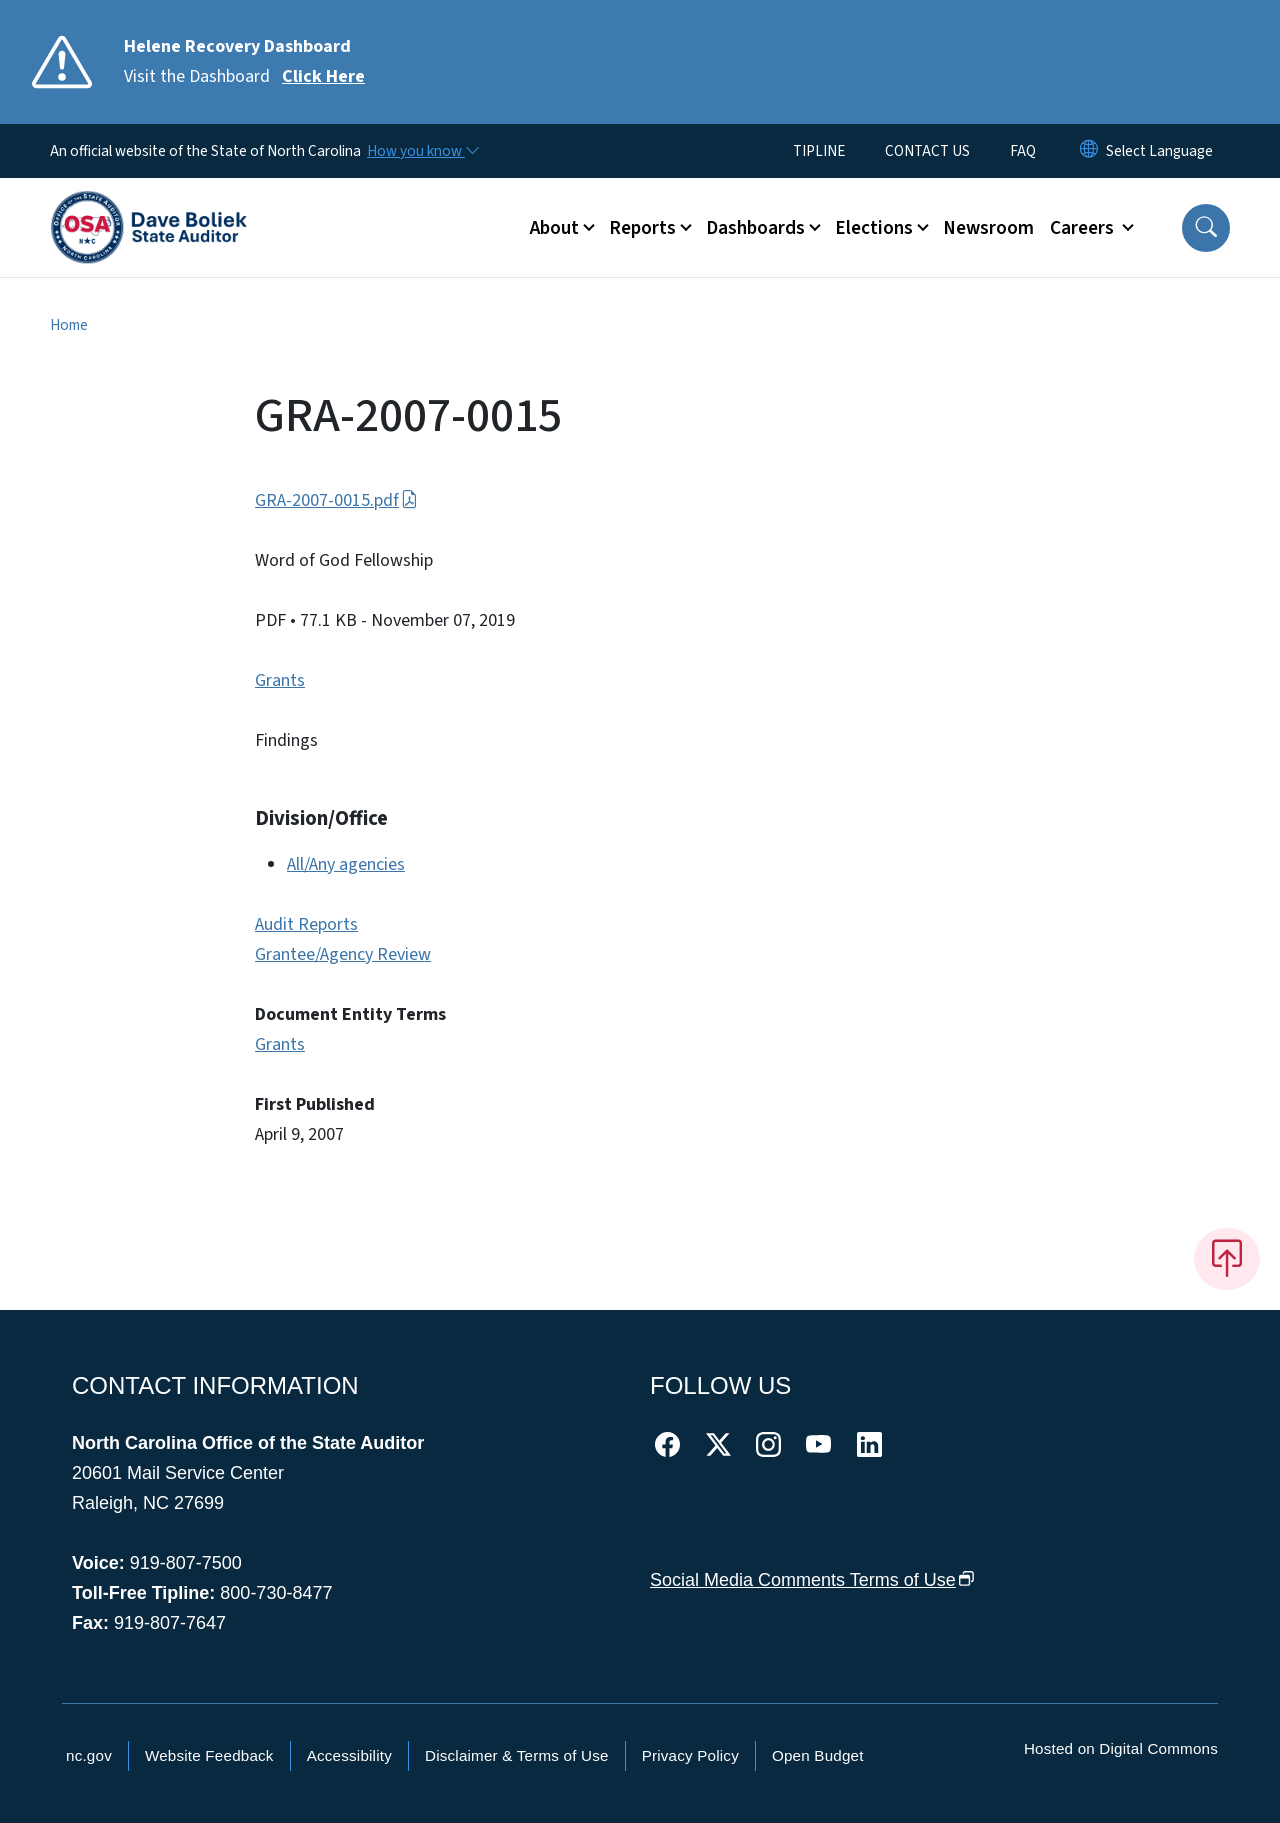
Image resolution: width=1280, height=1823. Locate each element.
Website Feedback (209, 1755)
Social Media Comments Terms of (812, 1580)
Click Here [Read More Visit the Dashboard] (323, 76)
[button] (1206, 228)
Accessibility (349, 1755)
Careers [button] (1084, 228)
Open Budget (818, 1755)
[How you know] (422, 151)
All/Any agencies (346, 864)
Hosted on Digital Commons (1121, 1748)
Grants (280, 680)
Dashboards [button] (755, 228)
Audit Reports (306, 924)
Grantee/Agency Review (343, 954)
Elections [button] (874, 228)
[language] (1159, 151)
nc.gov (89, 1755)
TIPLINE (819, 151)
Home (69, 325)
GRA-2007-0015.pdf (336, 500)
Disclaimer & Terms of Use (517, 1755)
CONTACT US (927, 151)
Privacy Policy (690, 1755)
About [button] (554, 228)
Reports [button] (642, 228)
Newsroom (988, 228)
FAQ (1023, 151)
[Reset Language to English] (1089, 151)
